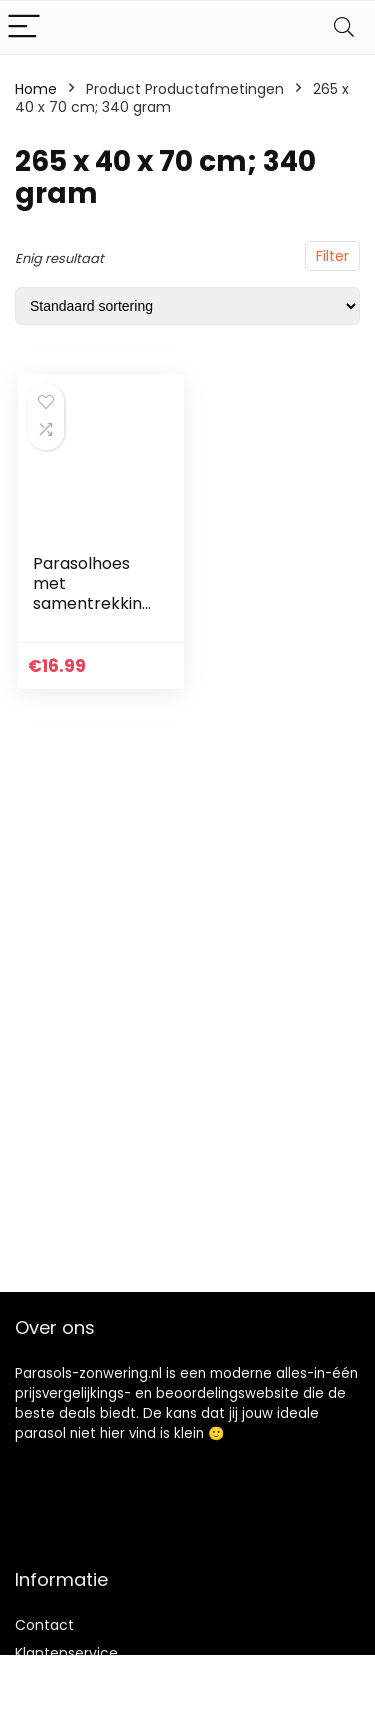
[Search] (344, 27)
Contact (44, 1625)
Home (36, 89)
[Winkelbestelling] (187, 306)
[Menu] (24, 27)
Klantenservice (66, 1653)
